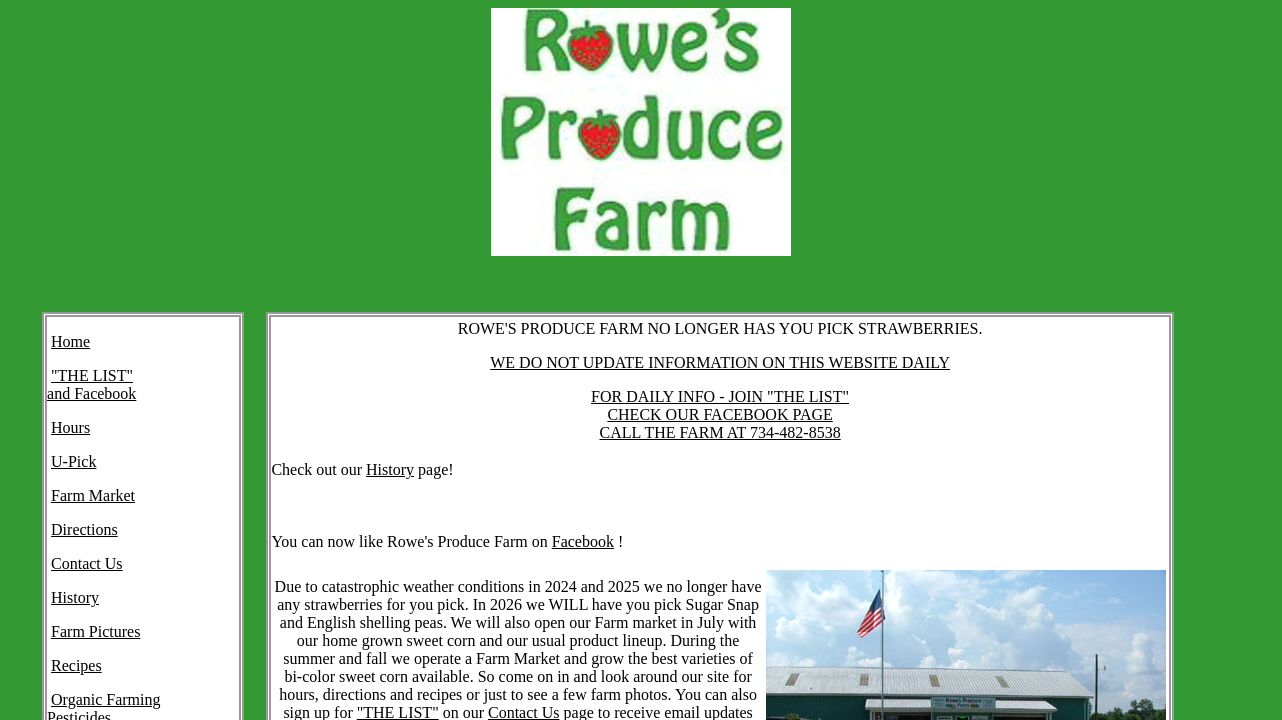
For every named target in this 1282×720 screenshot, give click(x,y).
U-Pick (73, 461)
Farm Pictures (95, 631)
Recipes (76, 665)
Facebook (583, 541)
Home (70, 341)
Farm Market (93, 495)
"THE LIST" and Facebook (91, 384)
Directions (84, 529)
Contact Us (87, 563)
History (75, 597)
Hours (70, 427)
